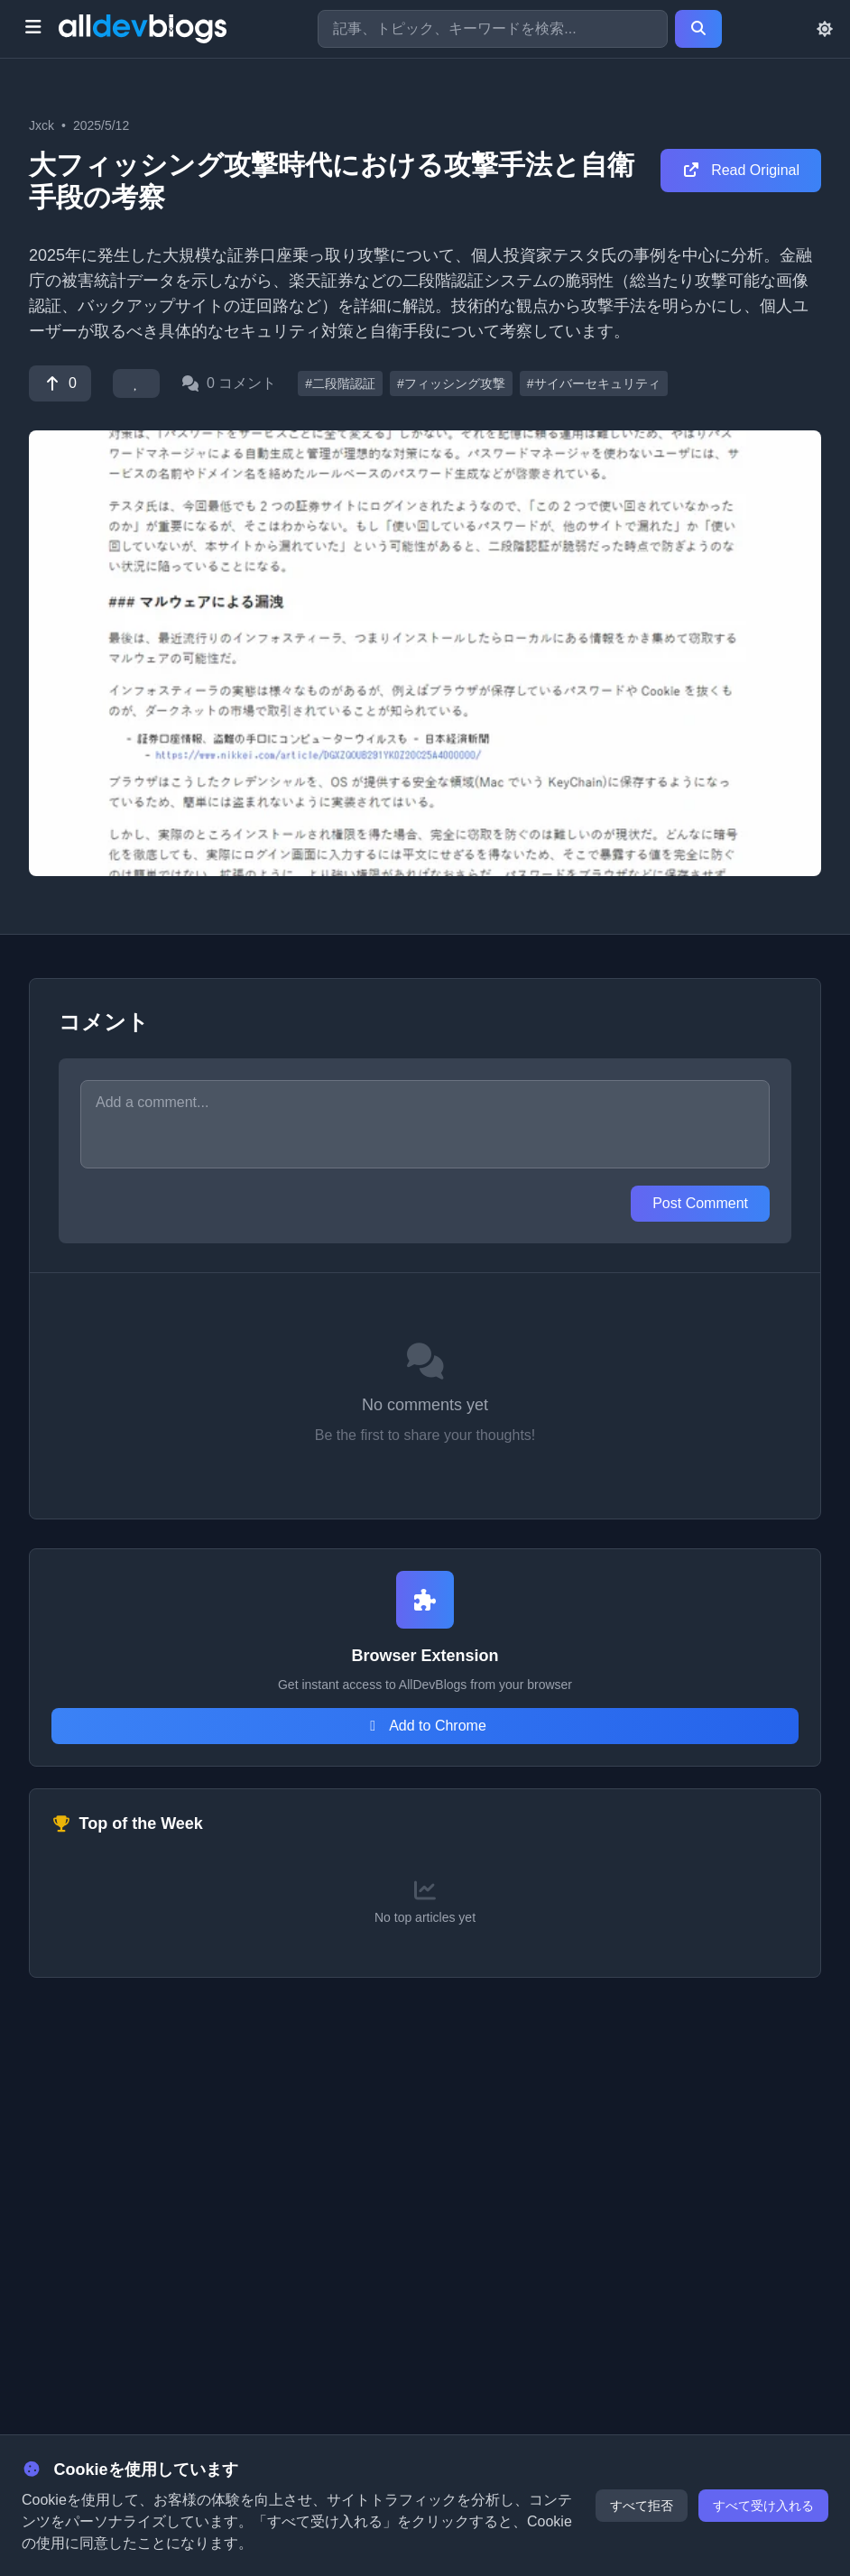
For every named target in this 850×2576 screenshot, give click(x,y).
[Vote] (60, 383)
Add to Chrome (425, 1725)
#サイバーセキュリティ (594, 383)
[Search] (698, 29)
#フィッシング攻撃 (451, 383)
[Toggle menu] (33, 29)
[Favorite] (136, 383)
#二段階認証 (340, 383)
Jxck (41, 125)
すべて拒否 (641, 2505)
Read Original (740, 170)
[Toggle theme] (825, 28)
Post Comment (700, 1203)
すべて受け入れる (763, 2505)
